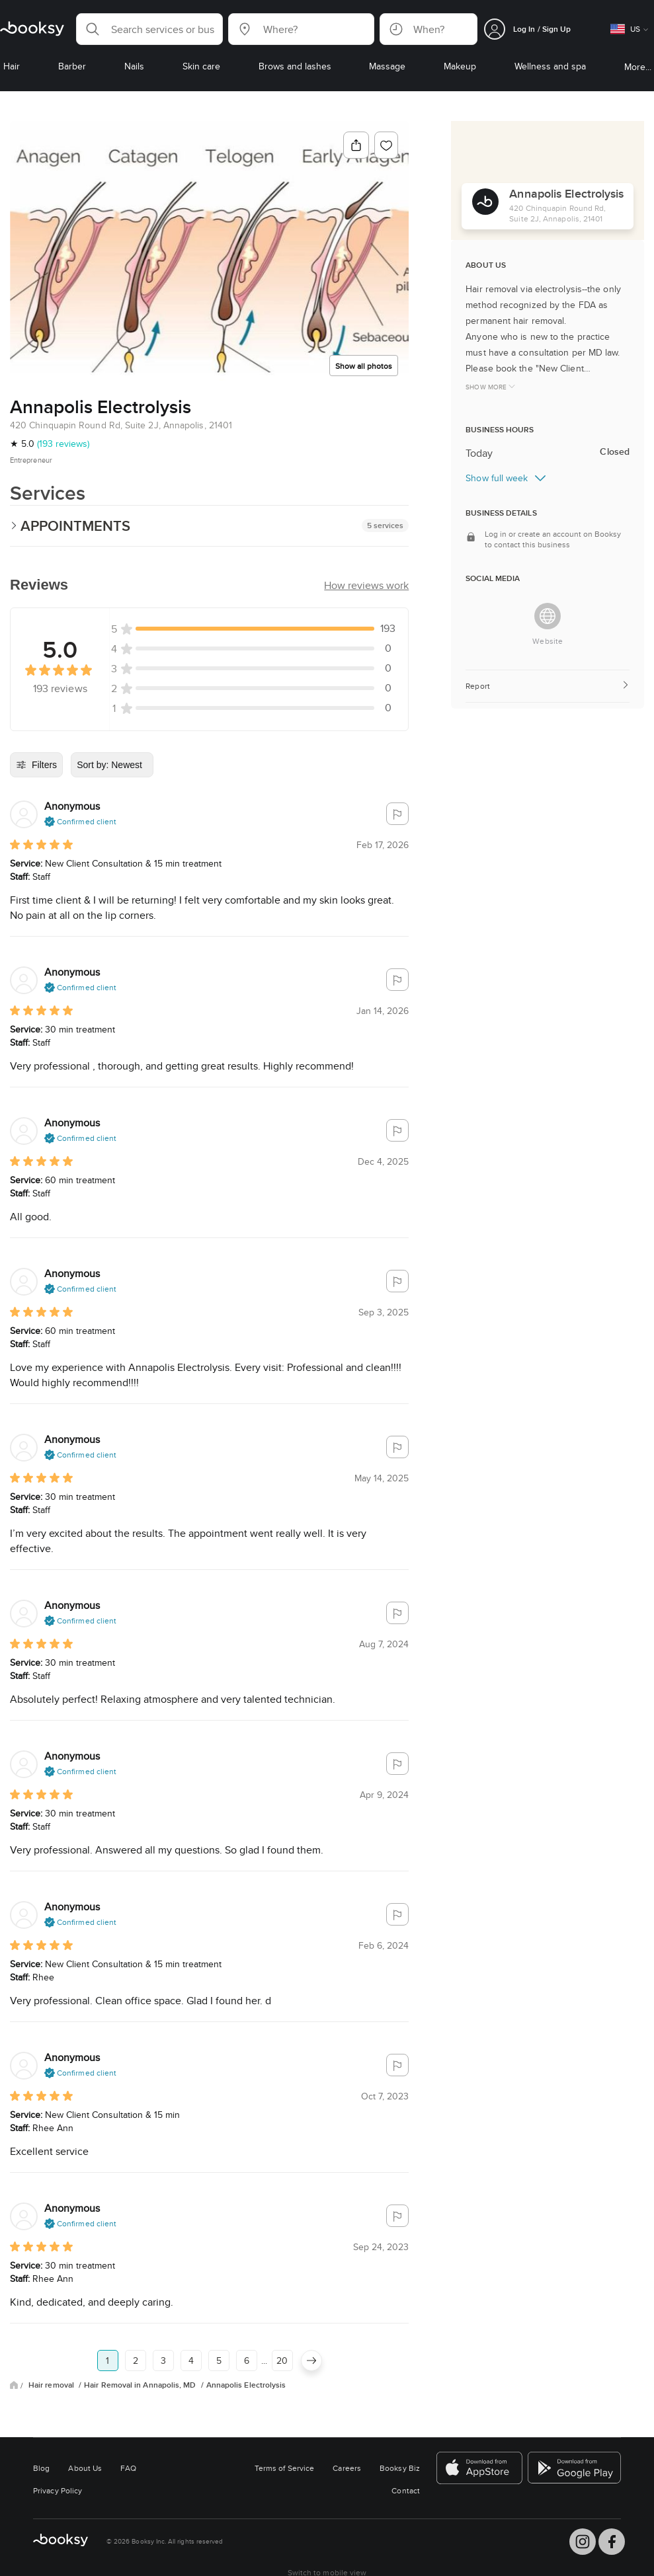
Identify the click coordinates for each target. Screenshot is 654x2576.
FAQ (128, 2468)
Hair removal (52, 2385)
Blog (41, 2468)
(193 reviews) (63, 443)
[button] (149, 29)
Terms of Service (284, 2468)
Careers (347, 2468)
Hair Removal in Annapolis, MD (141, 2385)
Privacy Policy (57, 2490)
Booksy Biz (400, 2468)
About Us (85, 2468)
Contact (405, 2490)
